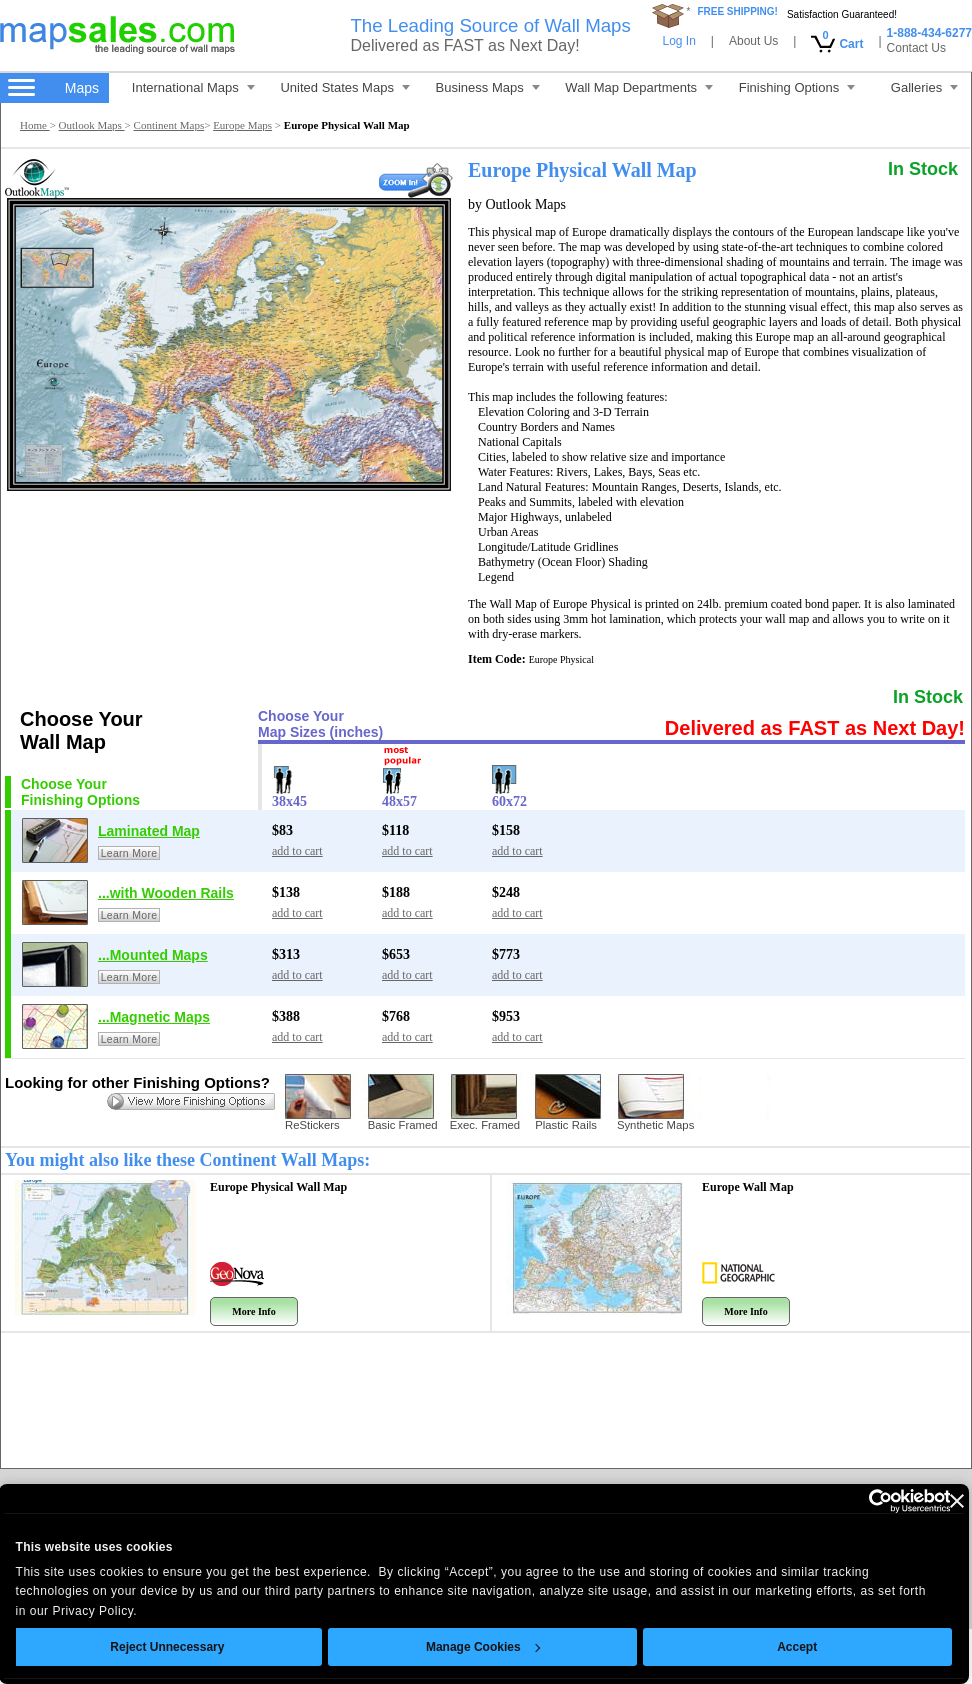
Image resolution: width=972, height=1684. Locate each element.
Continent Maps (169, 125)
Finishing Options (797, 87)
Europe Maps (242, 125)
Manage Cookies (485, 1647)
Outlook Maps (92, 125)
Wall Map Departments (639, 87)
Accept (800, 1647)
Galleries (924, 87)
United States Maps (344, 87)
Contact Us (916, 48)
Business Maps (488, 87)
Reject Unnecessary (170, 1647)
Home (35, 125)
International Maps (193, 87)
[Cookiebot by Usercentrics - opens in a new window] (864, 1501)
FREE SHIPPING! (737, 11)
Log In (678, 41)
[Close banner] (959, 1501)
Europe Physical (278, 1187)
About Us (753, 41)
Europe (748, 1187)
